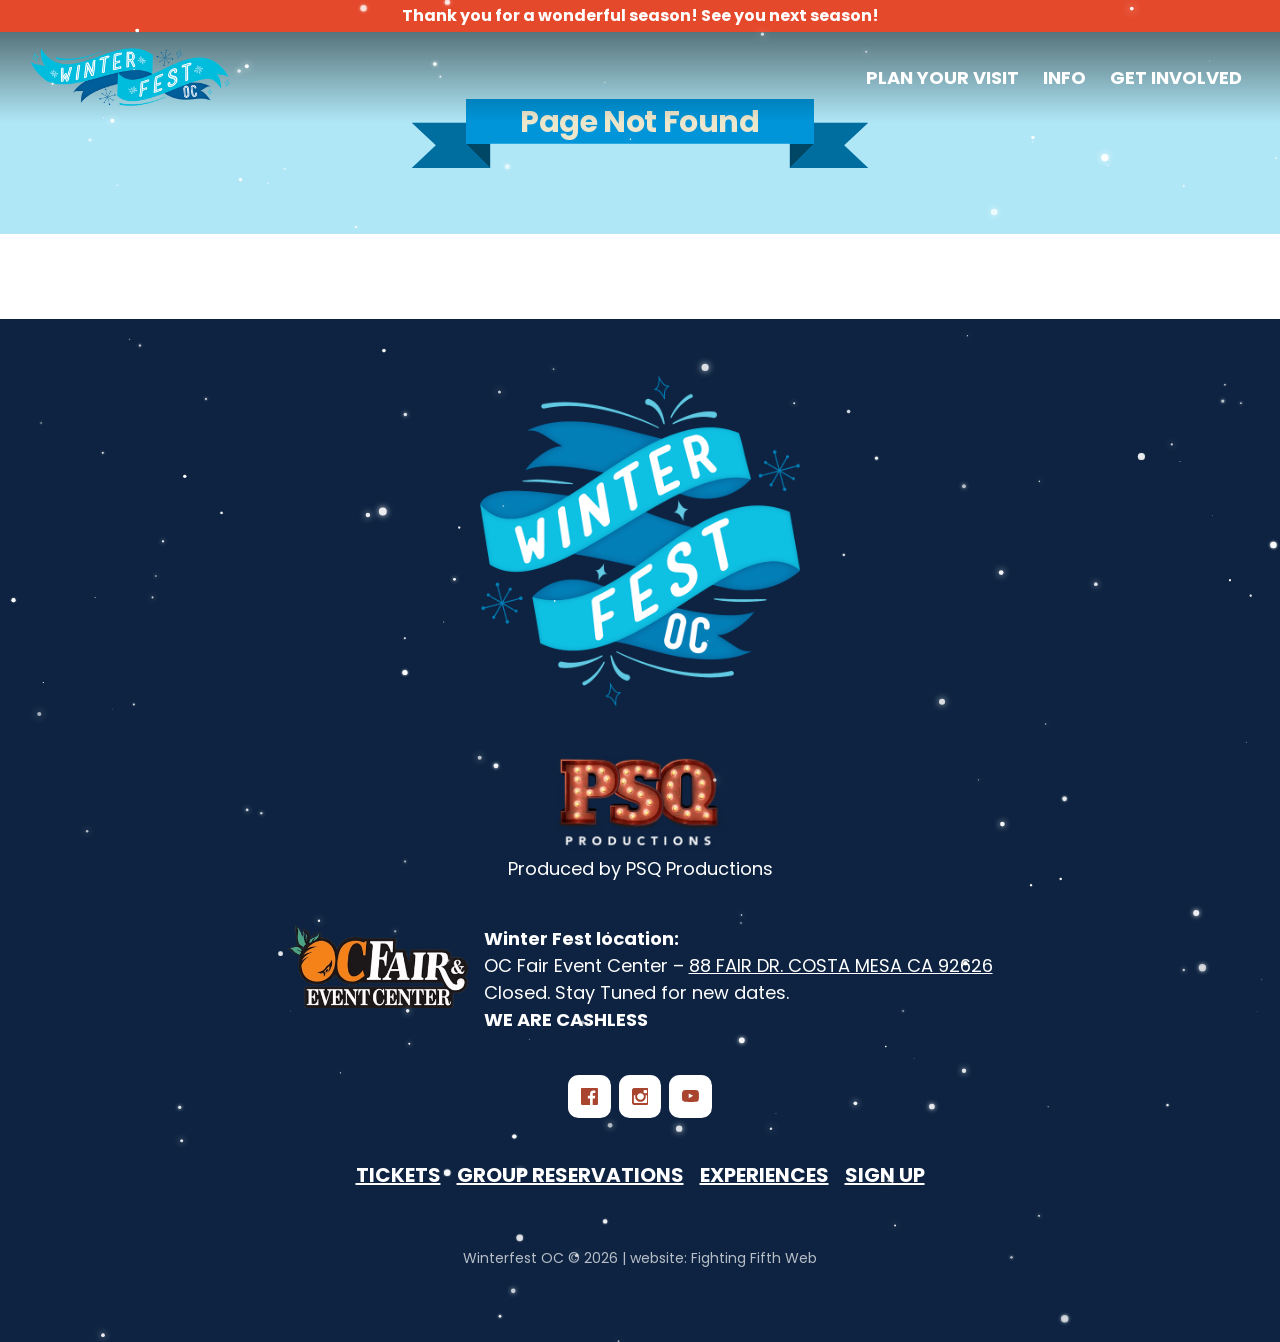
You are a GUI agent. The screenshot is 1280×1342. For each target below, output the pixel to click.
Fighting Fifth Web (754, 1258)
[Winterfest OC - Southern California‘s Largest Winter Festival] (640, 541)
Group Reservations (570, 1175)
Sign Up (885, 1175)
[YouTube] (690, 1096)
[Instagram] (640, 1096)
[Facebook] (589, 1096)
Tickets (398, 1175)
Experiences (764, 1175)
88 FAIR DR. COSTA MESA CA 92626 (841, 965)
